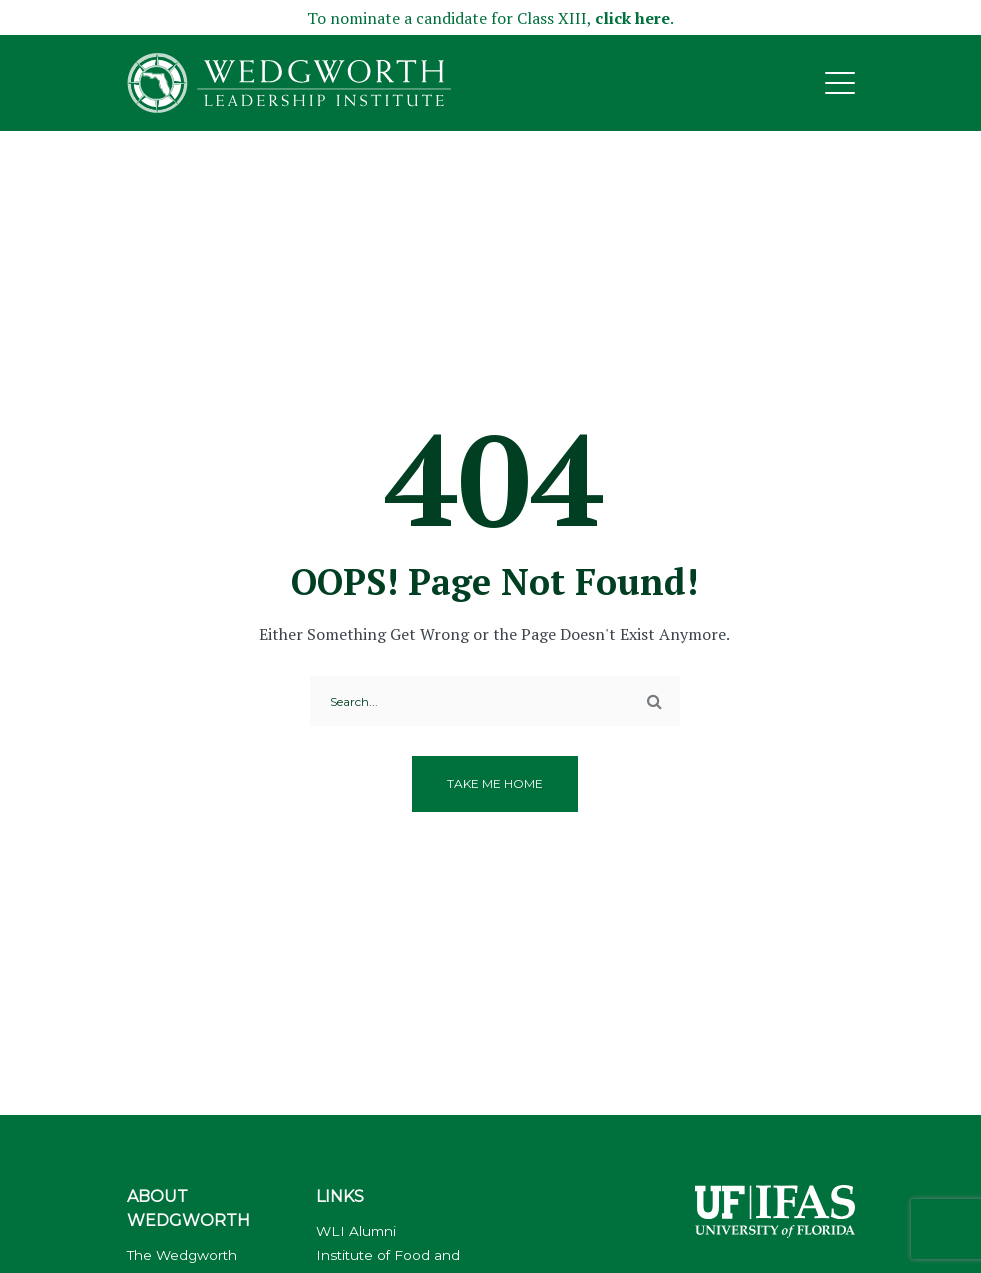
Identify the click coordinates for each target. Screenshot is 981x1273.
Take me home (495, 783)
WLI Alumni (356, 1231)
